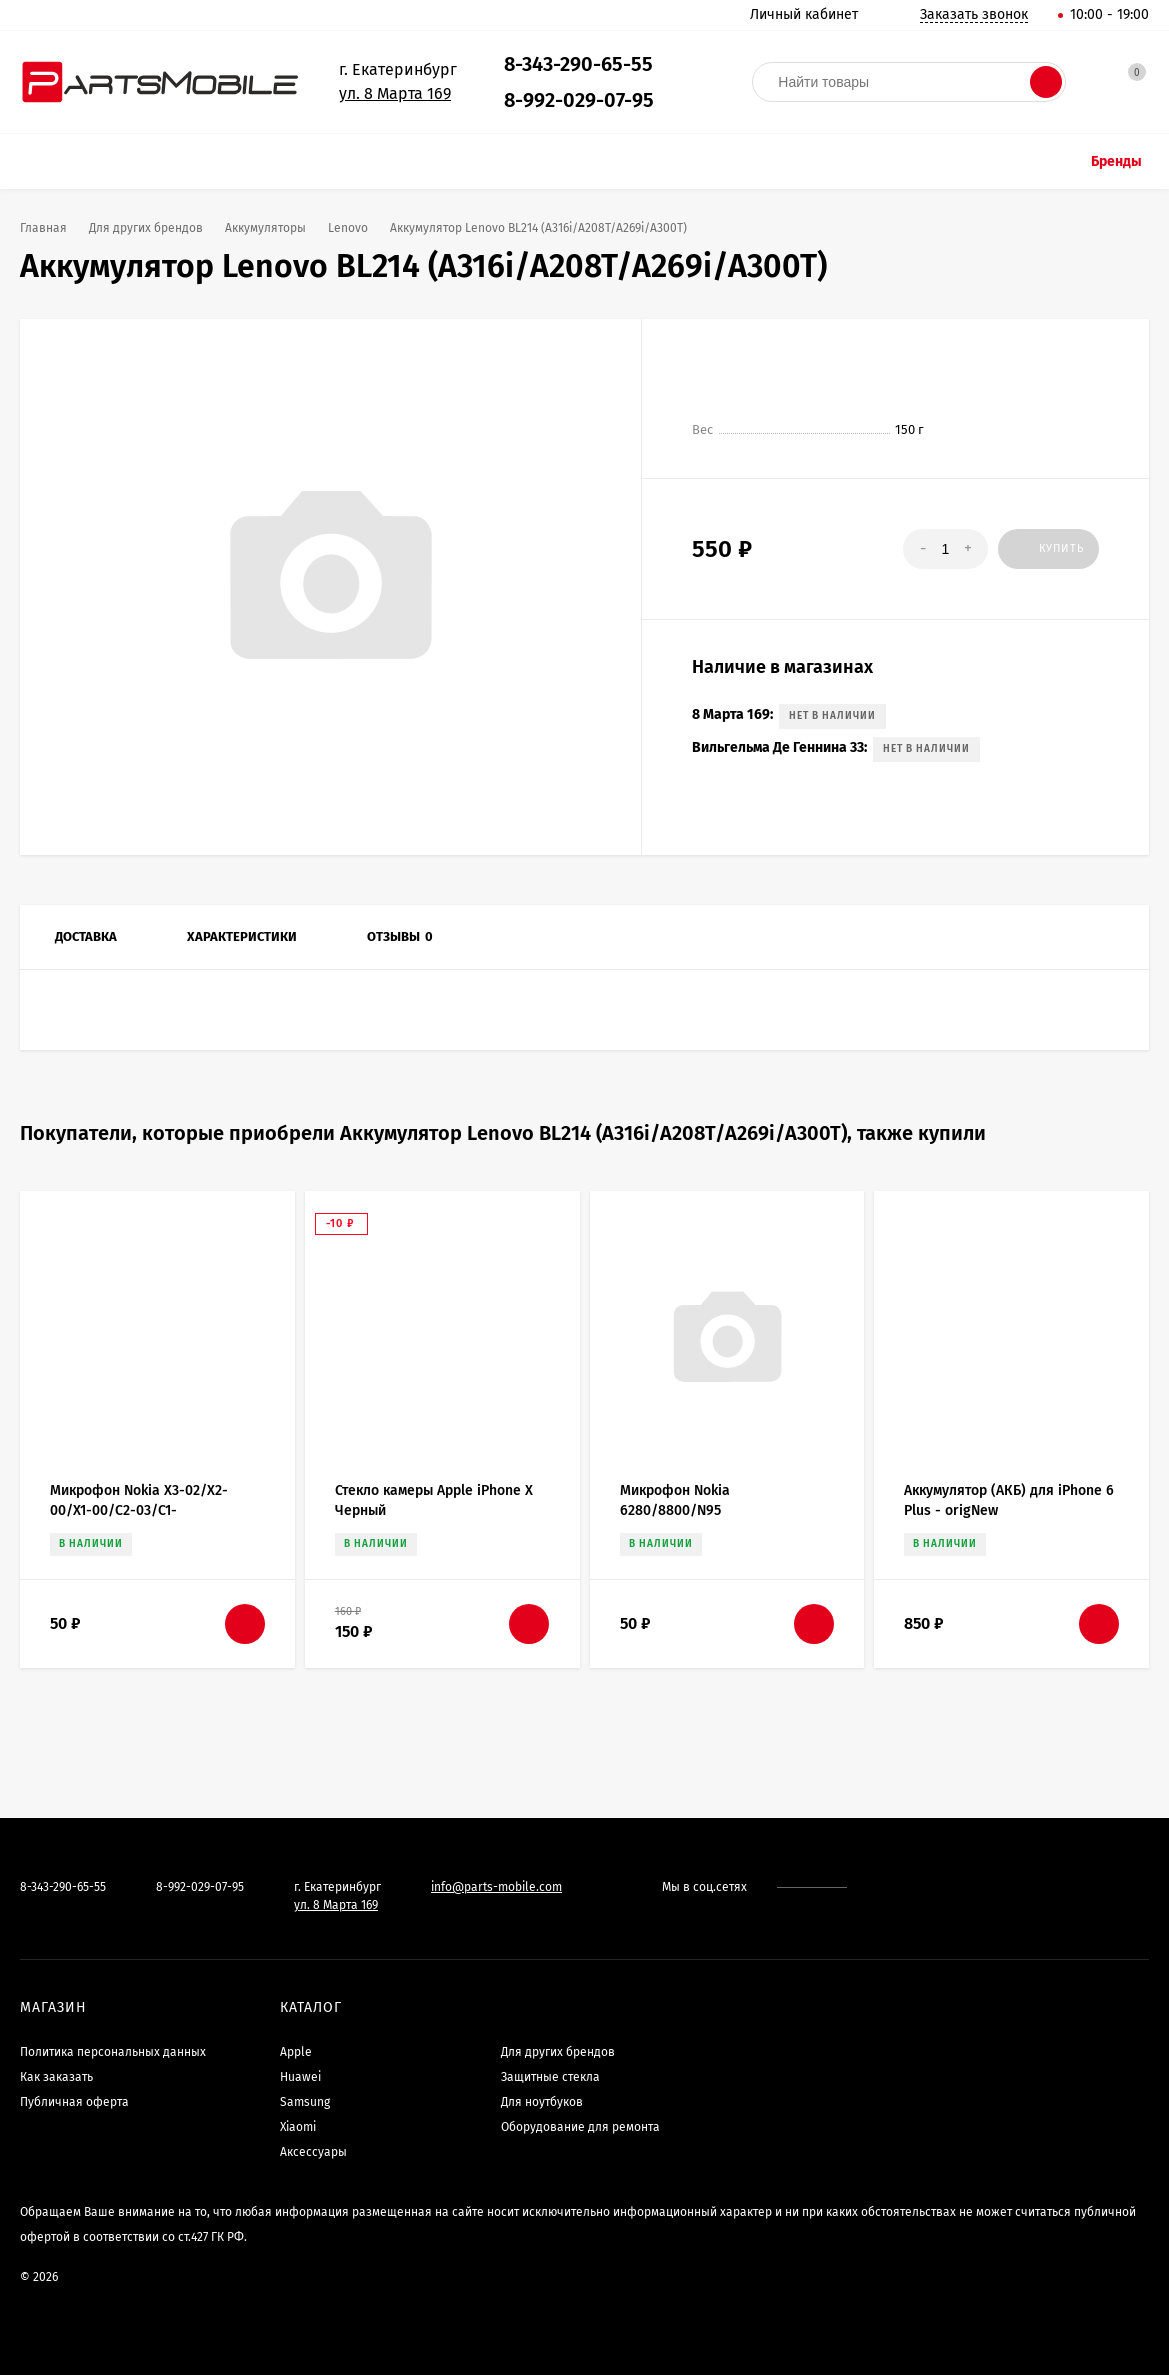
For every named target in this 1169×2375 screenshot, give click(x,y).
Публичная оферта (74, 2102)
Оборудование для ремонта (580, 2127)
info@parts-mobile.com (496, 1887)
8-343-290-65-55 (578, 64)
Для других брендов (558, 2052)
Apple (296, 2052)
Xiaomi (298, 2127)
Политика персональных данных (113, 2052)
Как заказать (56, 2077)
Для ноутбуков (542, 2102)
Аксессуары (313, 2152)
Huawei (300, 2077)
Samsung (305, 2102)
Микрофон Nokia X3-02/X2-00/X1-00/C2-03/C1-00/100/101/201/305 (139, 1510)
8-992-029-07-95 (579, 100)
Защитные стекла (550, 2077)
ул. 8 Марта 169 (395, 93)
